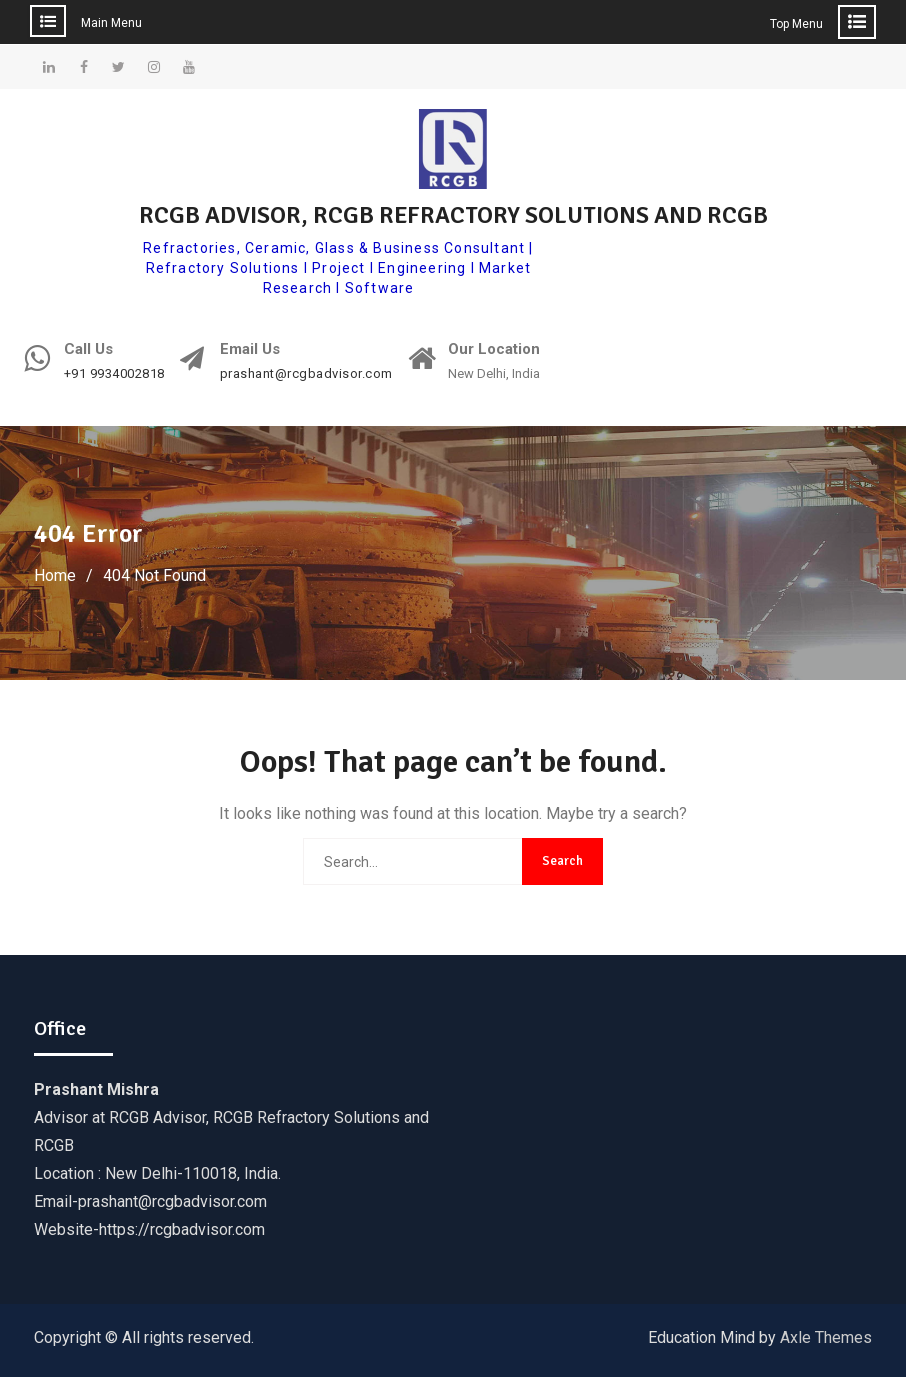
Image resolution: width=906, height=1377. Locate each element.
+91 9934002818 (114, 374)
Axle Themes (826, 1337)
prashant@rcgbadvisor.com (306, 374)
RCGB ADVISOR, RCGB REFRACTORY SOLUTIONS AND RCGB (453, 215)
